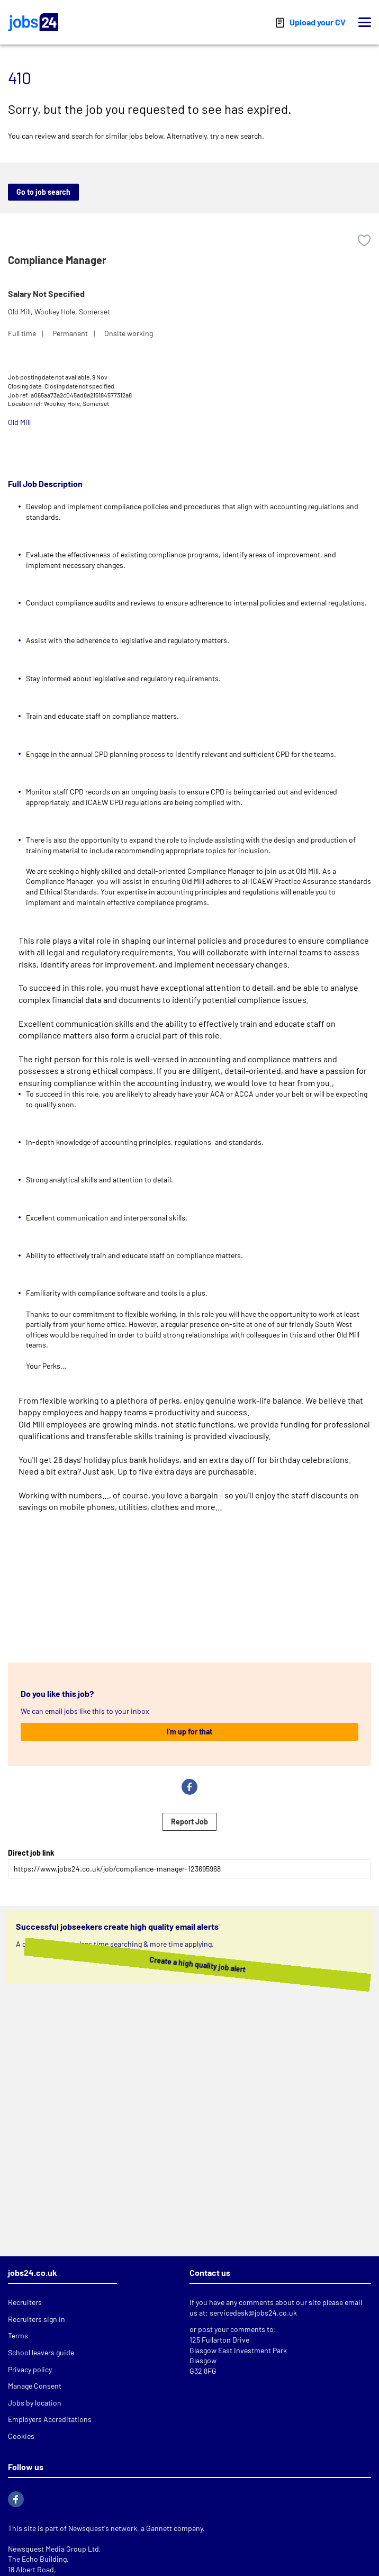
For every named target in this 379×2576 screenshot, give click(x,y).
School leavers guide (41, 2352)
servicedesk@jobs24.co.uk (253, 2312)
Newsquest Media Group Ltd (53, 2548)
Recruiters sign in (36, 2319)
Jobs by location (34, 2402)
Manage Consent (34, 2385)
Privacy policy (30, 2369)
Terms (18, 2335)
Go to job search (43, 191)
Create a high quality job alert (181, 1964)
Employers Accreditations (50, 2419)
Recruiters (25, 2302)
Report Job (189, 1821)
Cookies (21, 2436)
